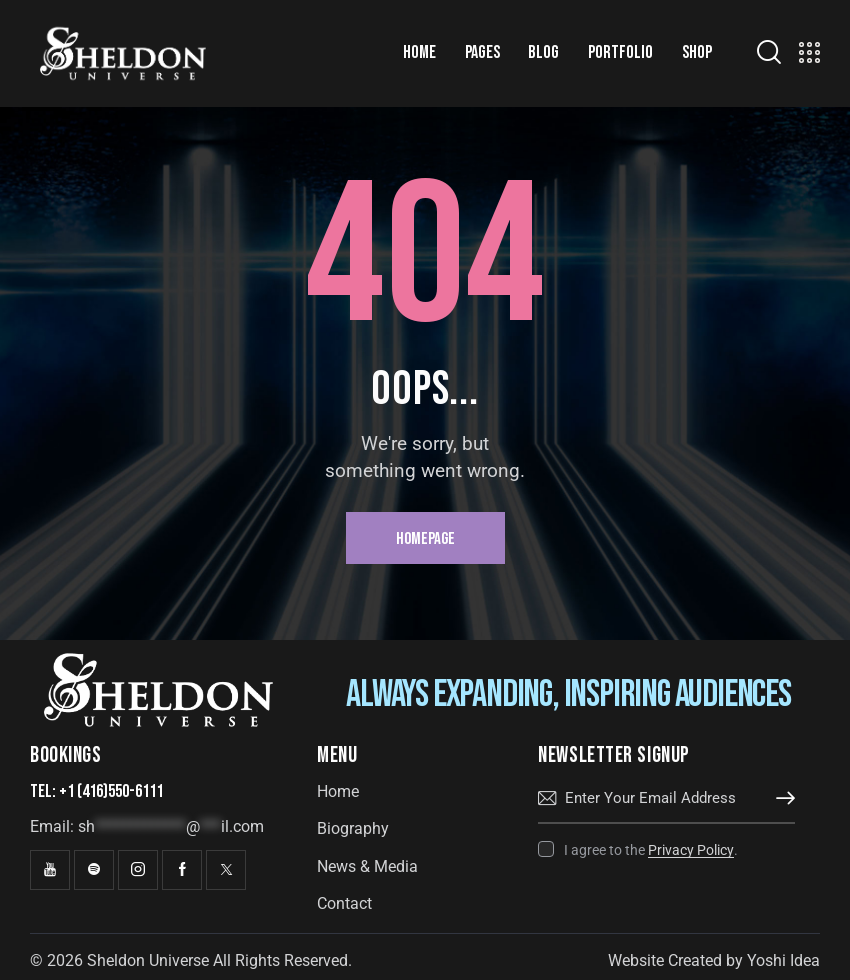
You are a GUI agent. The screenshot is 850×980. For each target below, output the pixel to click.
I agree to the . (651, 850)
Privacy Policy (691, 850)
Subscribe (780, 799)
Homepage (425, 539)
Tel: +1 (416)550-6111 (96, 791)
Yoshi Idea (783, 960)
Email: (147, 826)
